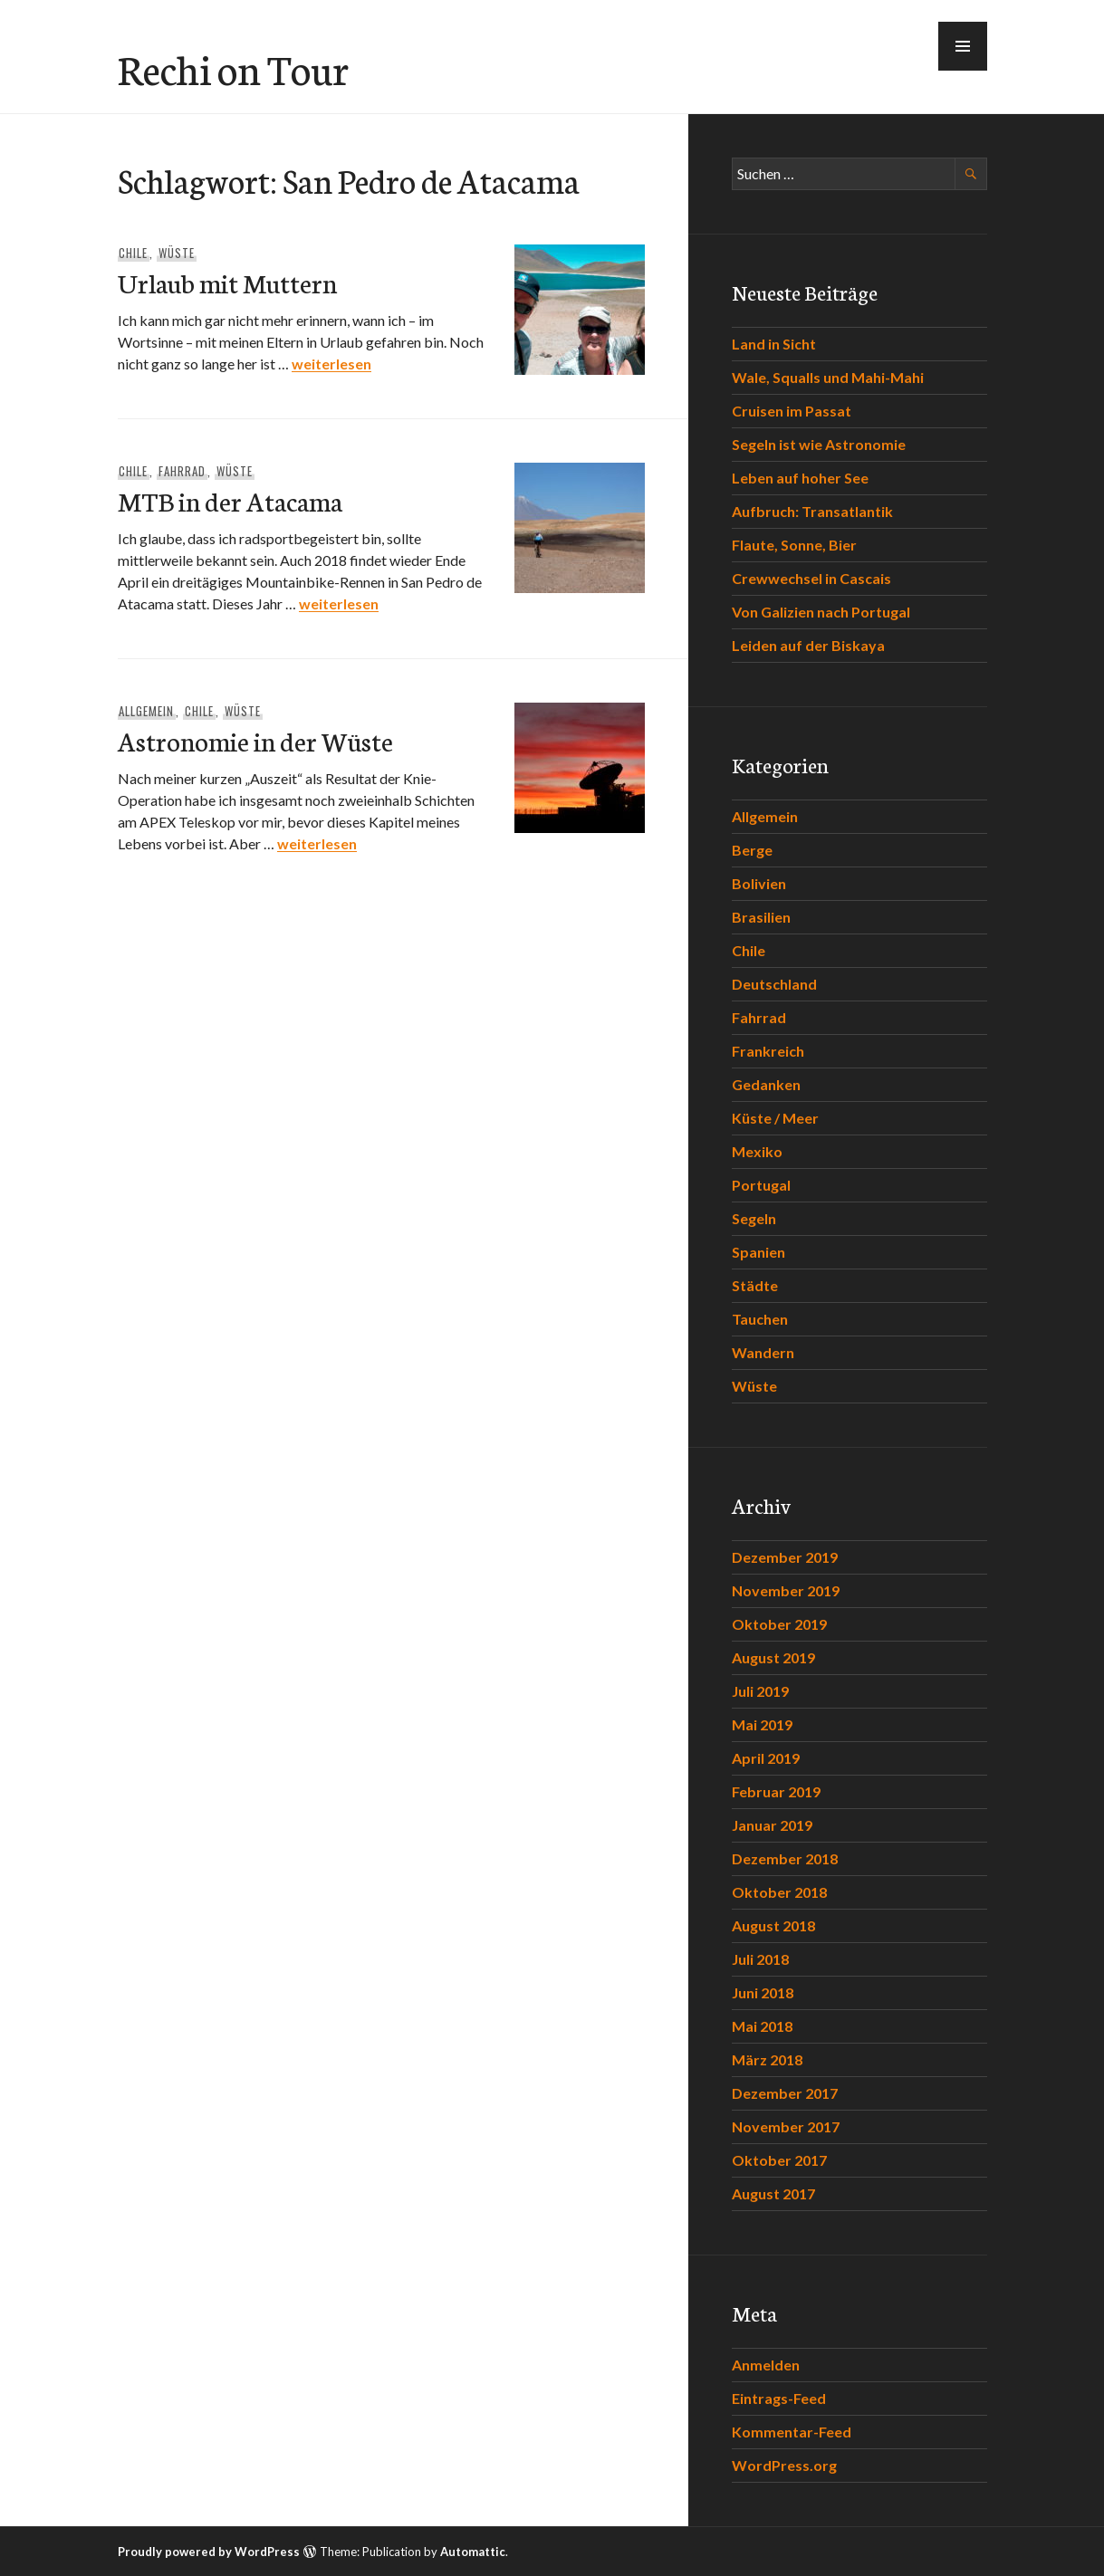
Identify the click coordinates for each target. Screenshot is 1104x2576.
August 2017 (773, 2193)
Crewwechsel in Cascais (811, 578)
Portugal (761, 1184)
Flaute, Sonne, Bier (794, 544)
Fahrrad (182, 471)
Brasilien (761, 916)
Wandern (763, 1352)
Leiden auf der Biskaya (808, 645)
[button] (962, 46)
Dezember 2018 (785, 1858)
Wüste (176, 253)
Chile (133, 253)
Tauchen (760, 1318)
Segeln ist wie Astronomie (819, 444)
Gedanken (766, 1084)
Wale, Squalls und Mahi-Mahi (828, 377)
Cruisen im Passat (791, 410)
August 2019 (773, 1657)
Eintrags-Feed (779, 2398)
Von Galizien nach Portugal (821, 611)
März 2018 (767, 2059)
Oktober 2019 (779, 1624)
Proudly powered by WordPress (209, 2551)
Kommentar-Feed (791, 2431)
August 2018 (773, 1925)
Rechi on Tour (233, 68)
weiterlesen (331, 363)
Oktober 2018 (779, 1892)
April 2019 (766, 1758)
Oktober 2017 (779, 2160)
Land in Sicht (774, 343)
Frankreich (768, 1050)
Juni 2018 (762, 1992)
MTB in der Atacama (230, 500)
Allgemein (146, 711)
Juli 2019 (760, 1691)
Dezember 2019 (785, 1557)
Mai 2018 (762, 2026)
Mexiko (757, 1151)
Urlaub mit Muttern (227, 282)
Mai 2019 (762, 1724)
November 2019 (786, 1590)
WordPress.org (784, 2465)
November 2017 (786, 2126)
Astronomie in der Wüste (255, 740)
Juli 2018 (760, 1959)
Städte (755, 1285)
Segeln (754, 1218)
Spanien (758, 1251)
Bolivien (759, 883)
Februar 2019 (776, 1791)
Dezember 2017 (785, 2093)
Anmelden (766, 2364)
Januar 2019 (772, 1825)
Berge (752, 849)
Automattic (472, 2551)
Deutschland (774, 983)
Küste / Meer (775, 1117)
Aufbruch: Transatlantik (812, 511)
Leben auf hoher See (800, 477)
